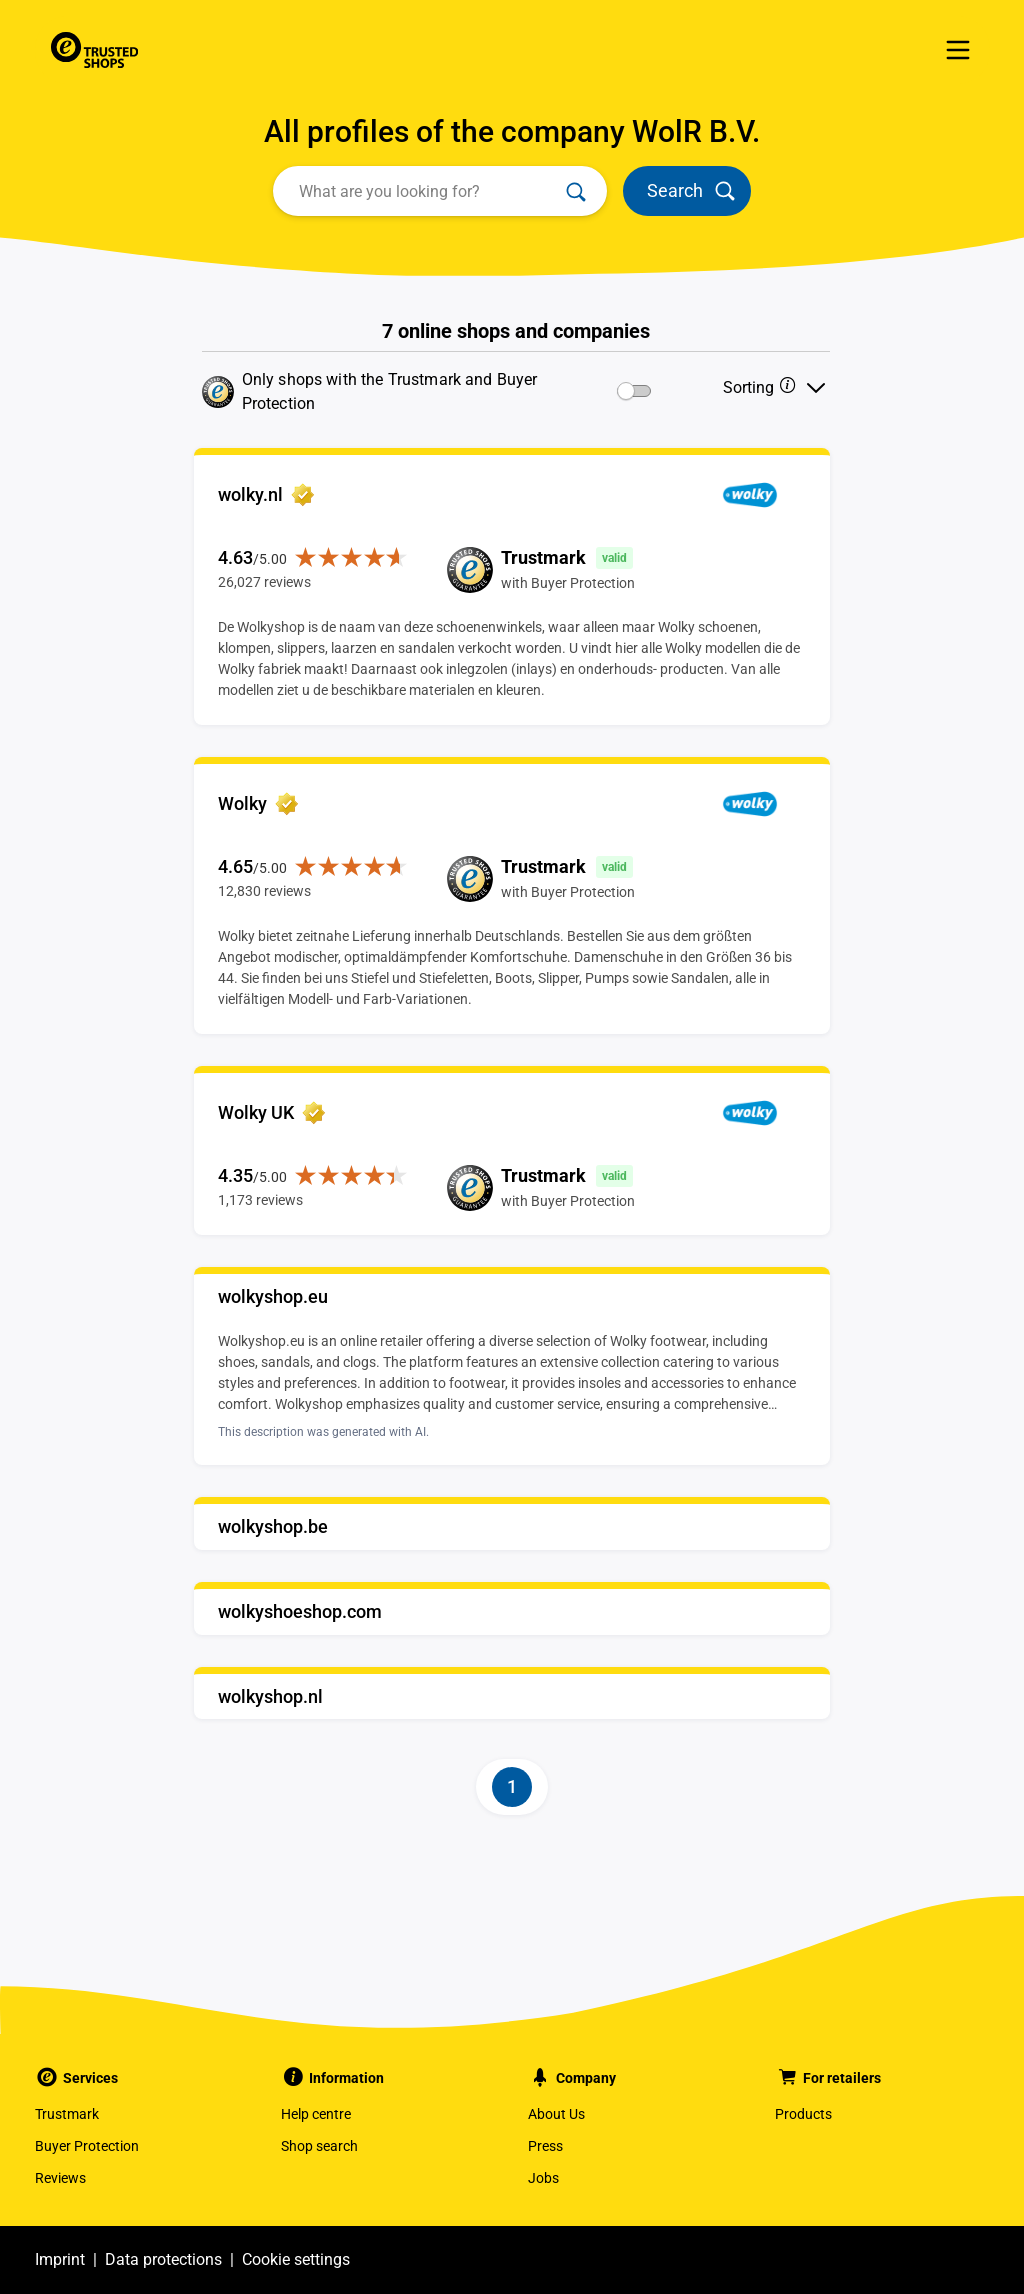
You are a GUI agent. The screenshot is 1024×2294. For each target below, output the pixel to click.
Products (803, 2114)
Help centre (316, 2114)
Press (545, 2146)
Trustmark (67, 2114)
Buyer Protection (87, 2146)
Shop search (319, 2146)
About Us (556, 2114)
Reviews (60, 2178)
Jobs (543, 2178)
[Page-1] (512, 1787)
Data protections (163, 2259)
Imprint (60, 2259)
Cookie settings (296, 2259)
